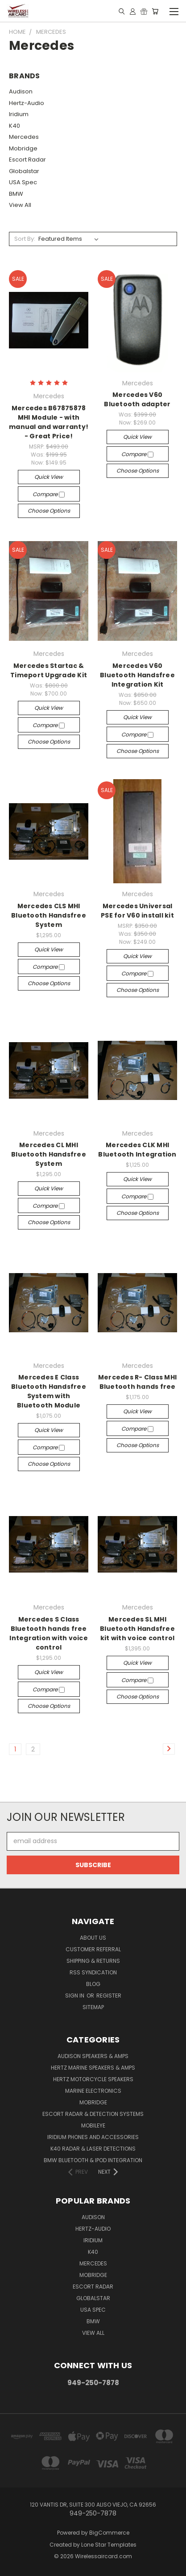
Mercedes (24, 137)
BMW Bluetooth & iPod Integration (93, 2160)
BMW (16, 194)
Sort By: (24, 239)
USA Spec (23, 182)
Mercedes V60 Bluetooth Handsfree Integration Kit (137, 675)
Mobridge (23, 148)
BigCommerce (109, 2532)
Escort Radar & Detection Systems (93, 2114)
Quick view (48, 477)
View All (20, 205)
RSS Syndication (93, 1972)
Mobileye (93, 2125)
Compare (49, 494)
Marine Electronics (93, 2091)
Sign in (75, 1995)
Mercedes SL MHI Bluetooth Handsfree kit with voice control (137, 1628)
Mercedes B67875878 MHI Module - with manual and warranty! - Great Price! (48, 422)
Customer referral (93, 1949)
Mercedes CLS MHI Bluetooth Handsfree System (48, 915)
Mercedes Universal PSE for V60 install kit (137, 911)
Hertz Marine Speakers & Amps (93, 2067)
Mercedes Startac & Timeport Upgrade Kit (48, 670)
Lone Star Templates (108, 2544)
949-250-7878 (93, 2382)
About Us (93, 1937)
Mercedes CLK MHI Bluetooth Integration (137, 1149)
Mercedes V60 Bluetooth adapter (137, 399)
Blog (93, 1984)
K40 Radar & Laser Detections (93, 2148)
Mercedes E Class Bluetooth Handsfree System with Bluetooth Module (48, 1391)
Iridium (19, 114)
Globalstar (24, 171)
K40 (14, 125)
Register (108, 1995)
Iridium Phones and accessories (93, 2137)
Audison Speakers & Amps (93, 2056)
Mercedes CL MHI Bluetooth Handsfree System (48, 1154)
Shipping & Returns (93, 1961)
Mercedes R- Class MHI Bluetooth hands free (137, 1382)
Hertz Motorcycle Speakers (93, 2079)
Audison (21, 91)
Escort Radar (27, 159)
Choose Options (49, 510)
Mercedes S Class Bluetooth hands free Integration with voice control (48, 1633)
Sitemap (93, 2007)
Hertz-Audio (26, 103)
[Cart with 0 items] (155, 11)
